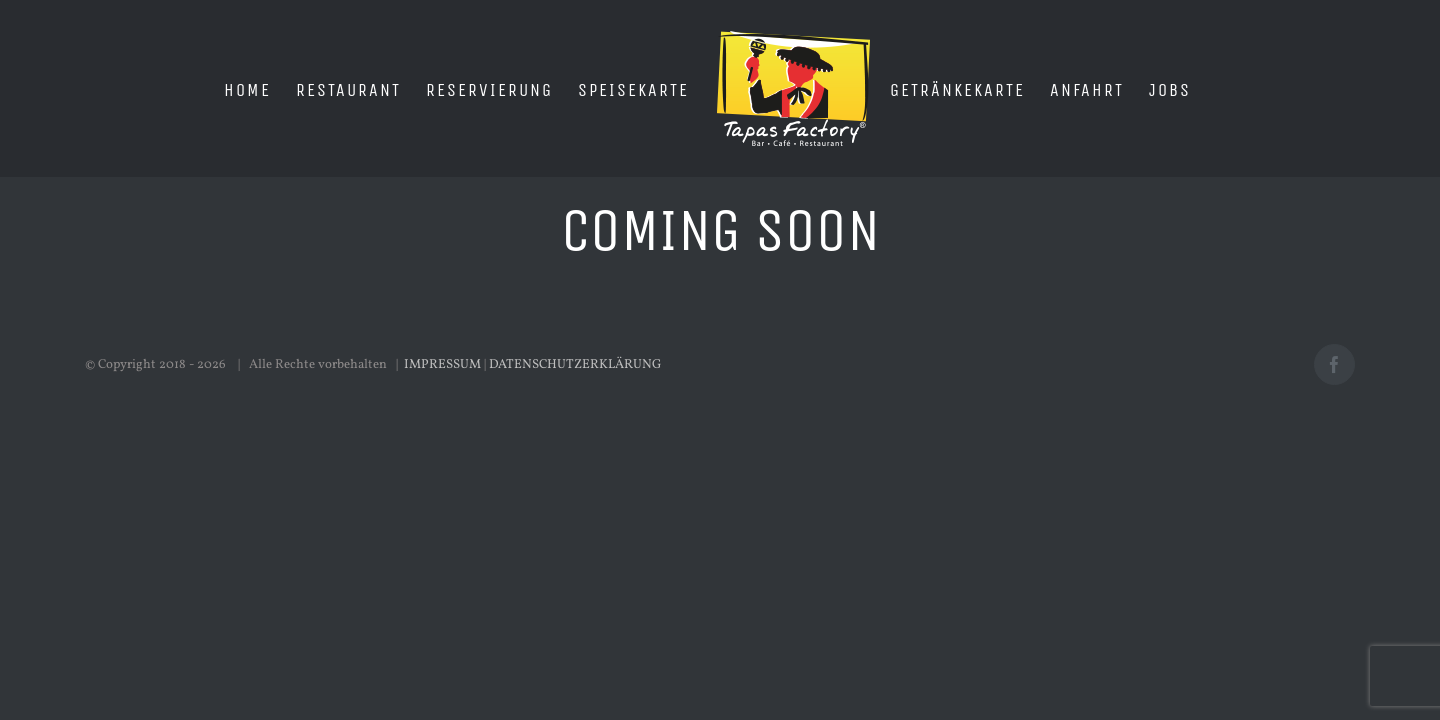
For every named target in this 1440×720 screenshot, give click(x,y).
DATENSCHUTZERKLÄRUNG (575, 365)
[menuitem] (290, 89)
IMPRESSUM (442, 365)
